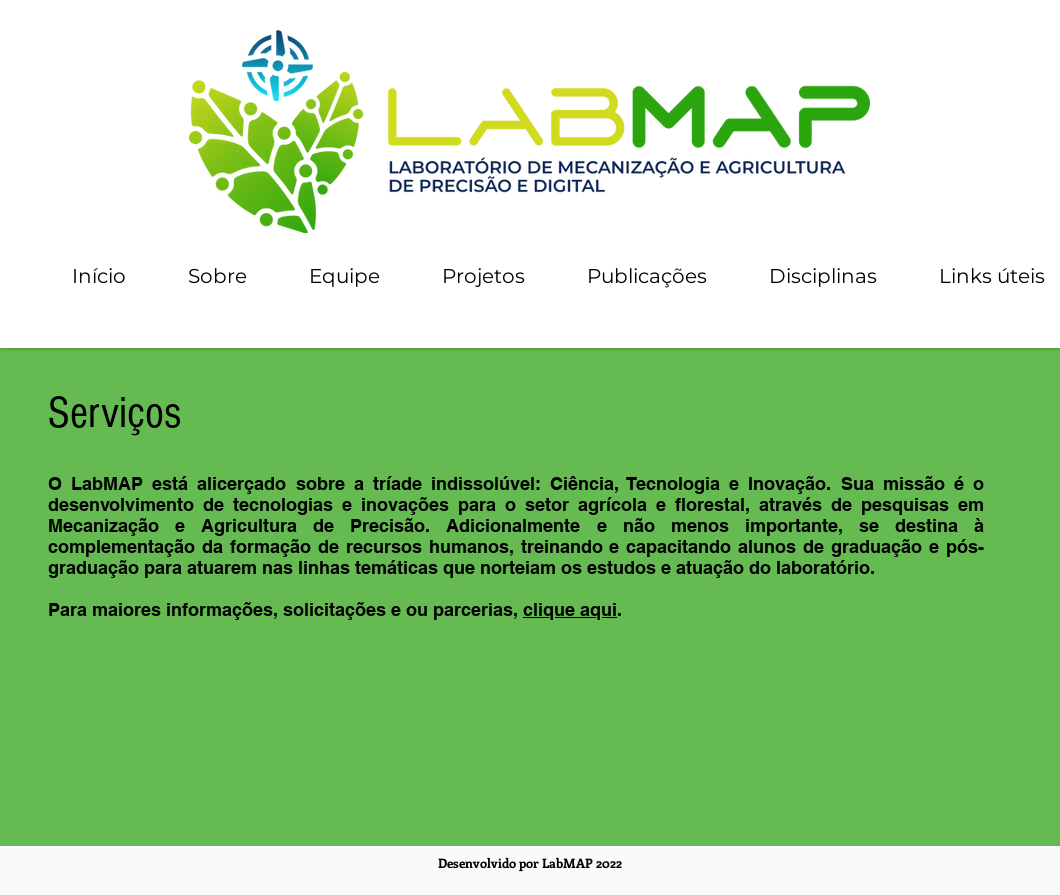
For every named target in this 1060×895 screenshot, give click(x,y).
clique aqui (570, 609)
